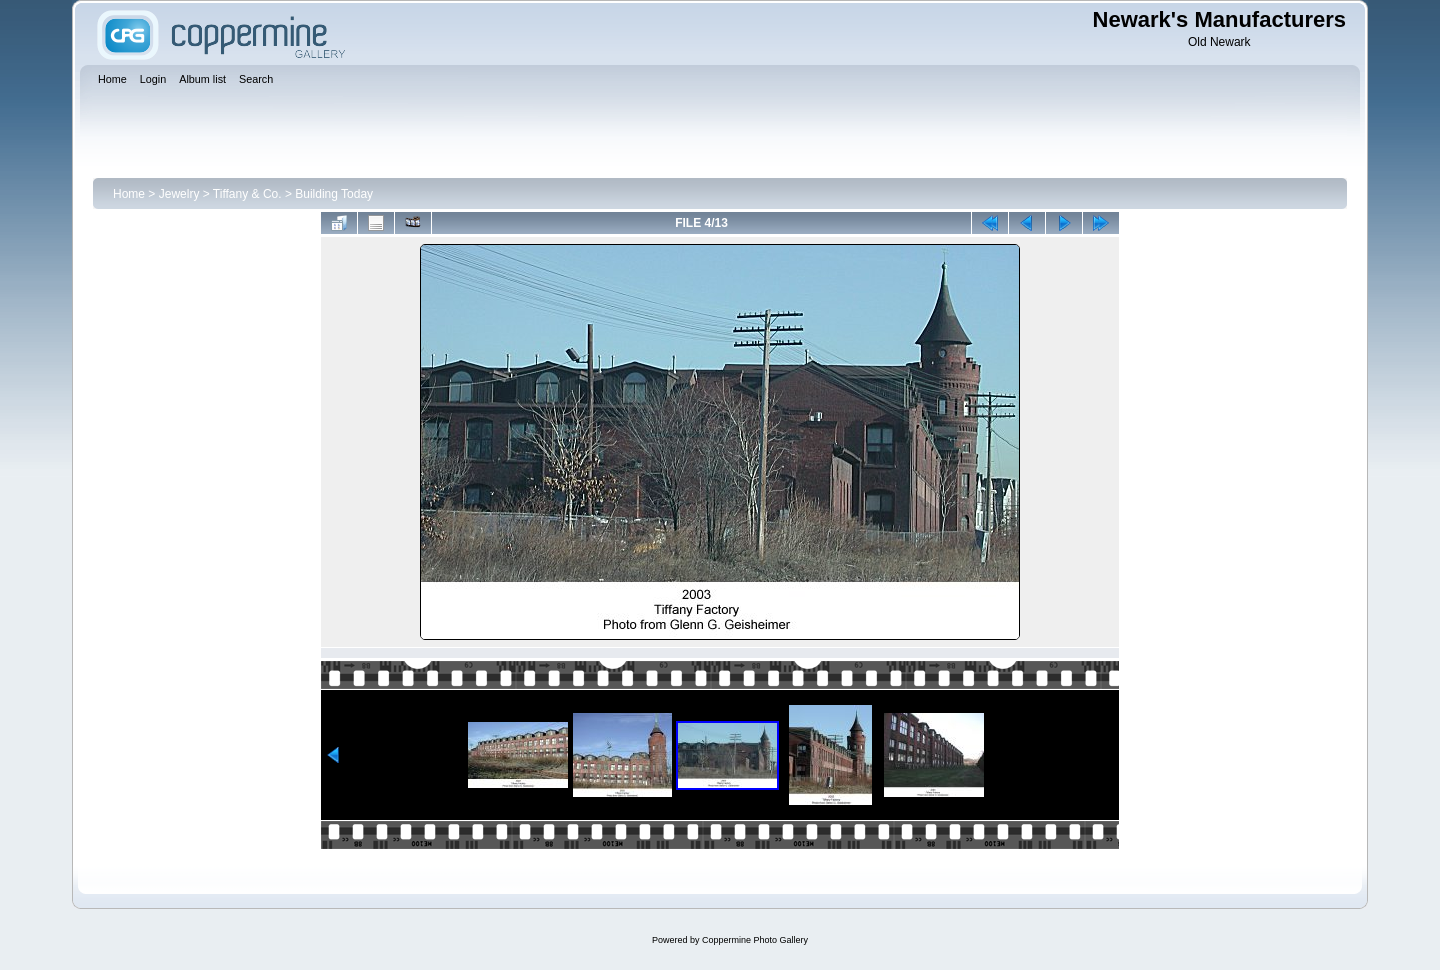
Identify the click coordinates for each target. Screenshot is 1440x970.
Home (129, 194)
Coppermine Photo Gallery (755, 940)
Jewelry (179, 194)
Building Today (334, 194)
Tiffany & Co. (247, 194)
